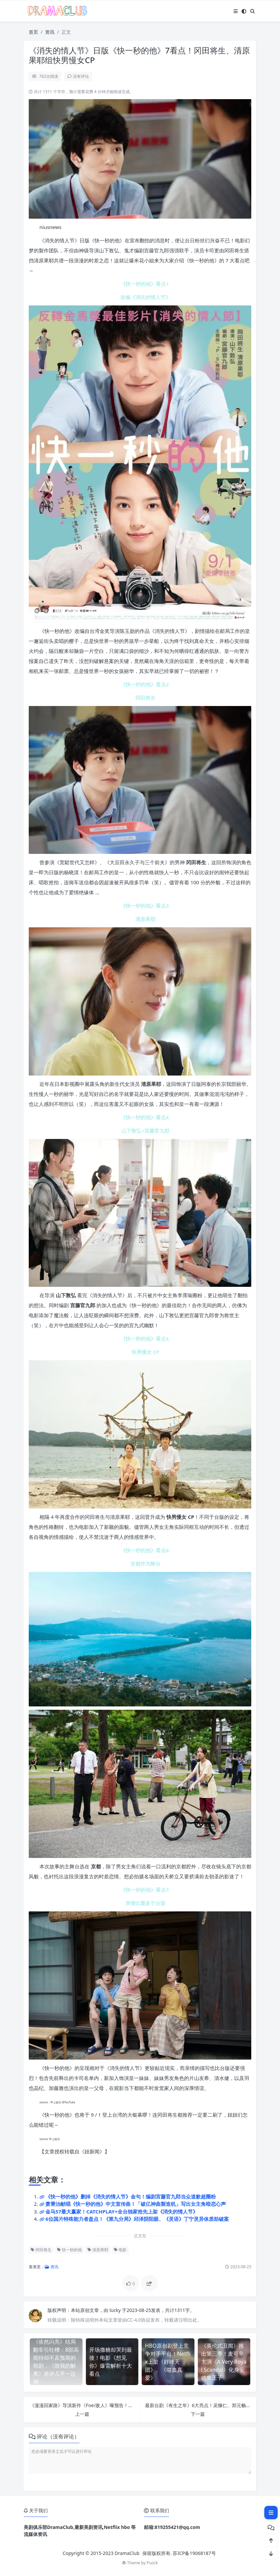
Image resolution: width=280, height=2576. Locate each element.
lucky (116, 2310)
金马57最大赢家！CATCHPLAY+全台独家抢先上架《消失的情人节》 (121, 2211)
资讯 (49, 32)
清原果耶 (98, 2250)
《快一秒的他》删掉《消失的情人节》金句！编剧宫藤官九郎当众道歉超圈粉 (130, 2196)
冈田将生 (41, 2250)
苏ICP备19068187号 (194, 2553)
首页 (33, 32)
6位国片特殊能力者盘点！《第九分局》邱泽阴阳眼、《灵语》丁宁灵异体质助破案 (137, 2218)
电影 (120, 2250)
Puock (152, 2563)
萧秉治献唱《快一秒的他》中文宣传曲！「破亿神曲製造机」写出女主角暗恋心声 (135, 2203)
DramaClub (127, 2553)
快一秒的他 (69, 2250)
